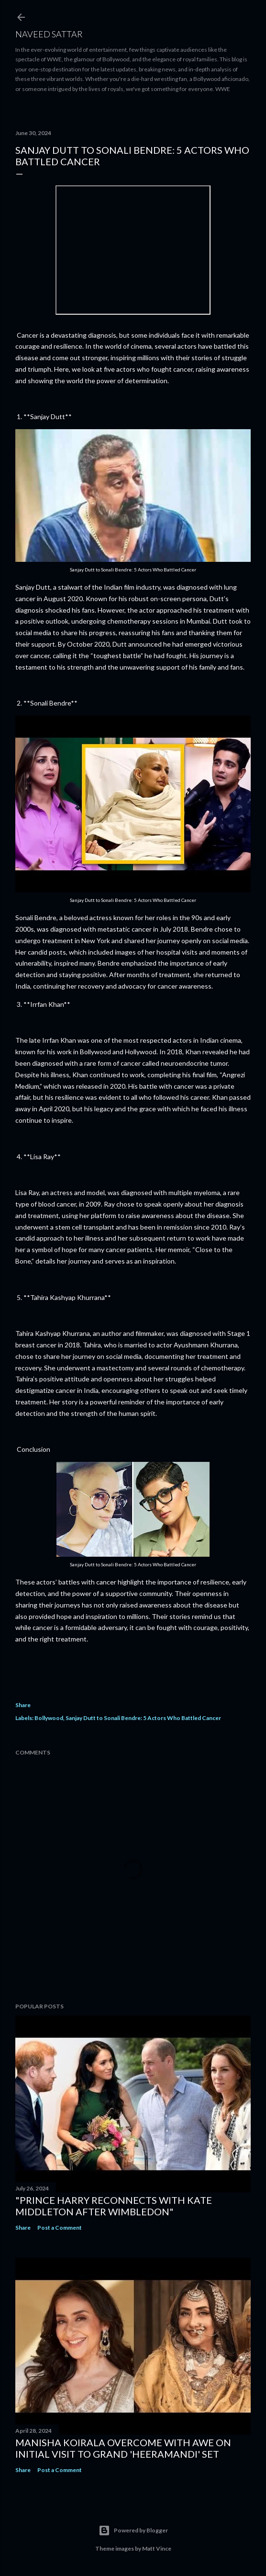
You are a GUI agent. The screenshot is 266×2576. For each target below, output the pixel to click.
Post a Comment (59, 2227)
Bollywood (48, 1717)
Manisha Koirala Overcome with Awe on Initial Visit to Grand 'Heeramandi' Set (123, 2448)
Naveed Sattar (49, 34)
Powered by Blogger (133, 2530)
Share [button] (23, 1705)
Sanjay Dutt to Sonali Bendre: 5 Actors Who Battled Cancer (143, 1717)
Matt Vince (156, 2548)
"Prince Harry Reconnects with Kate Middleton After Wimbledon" (113, 2205)
